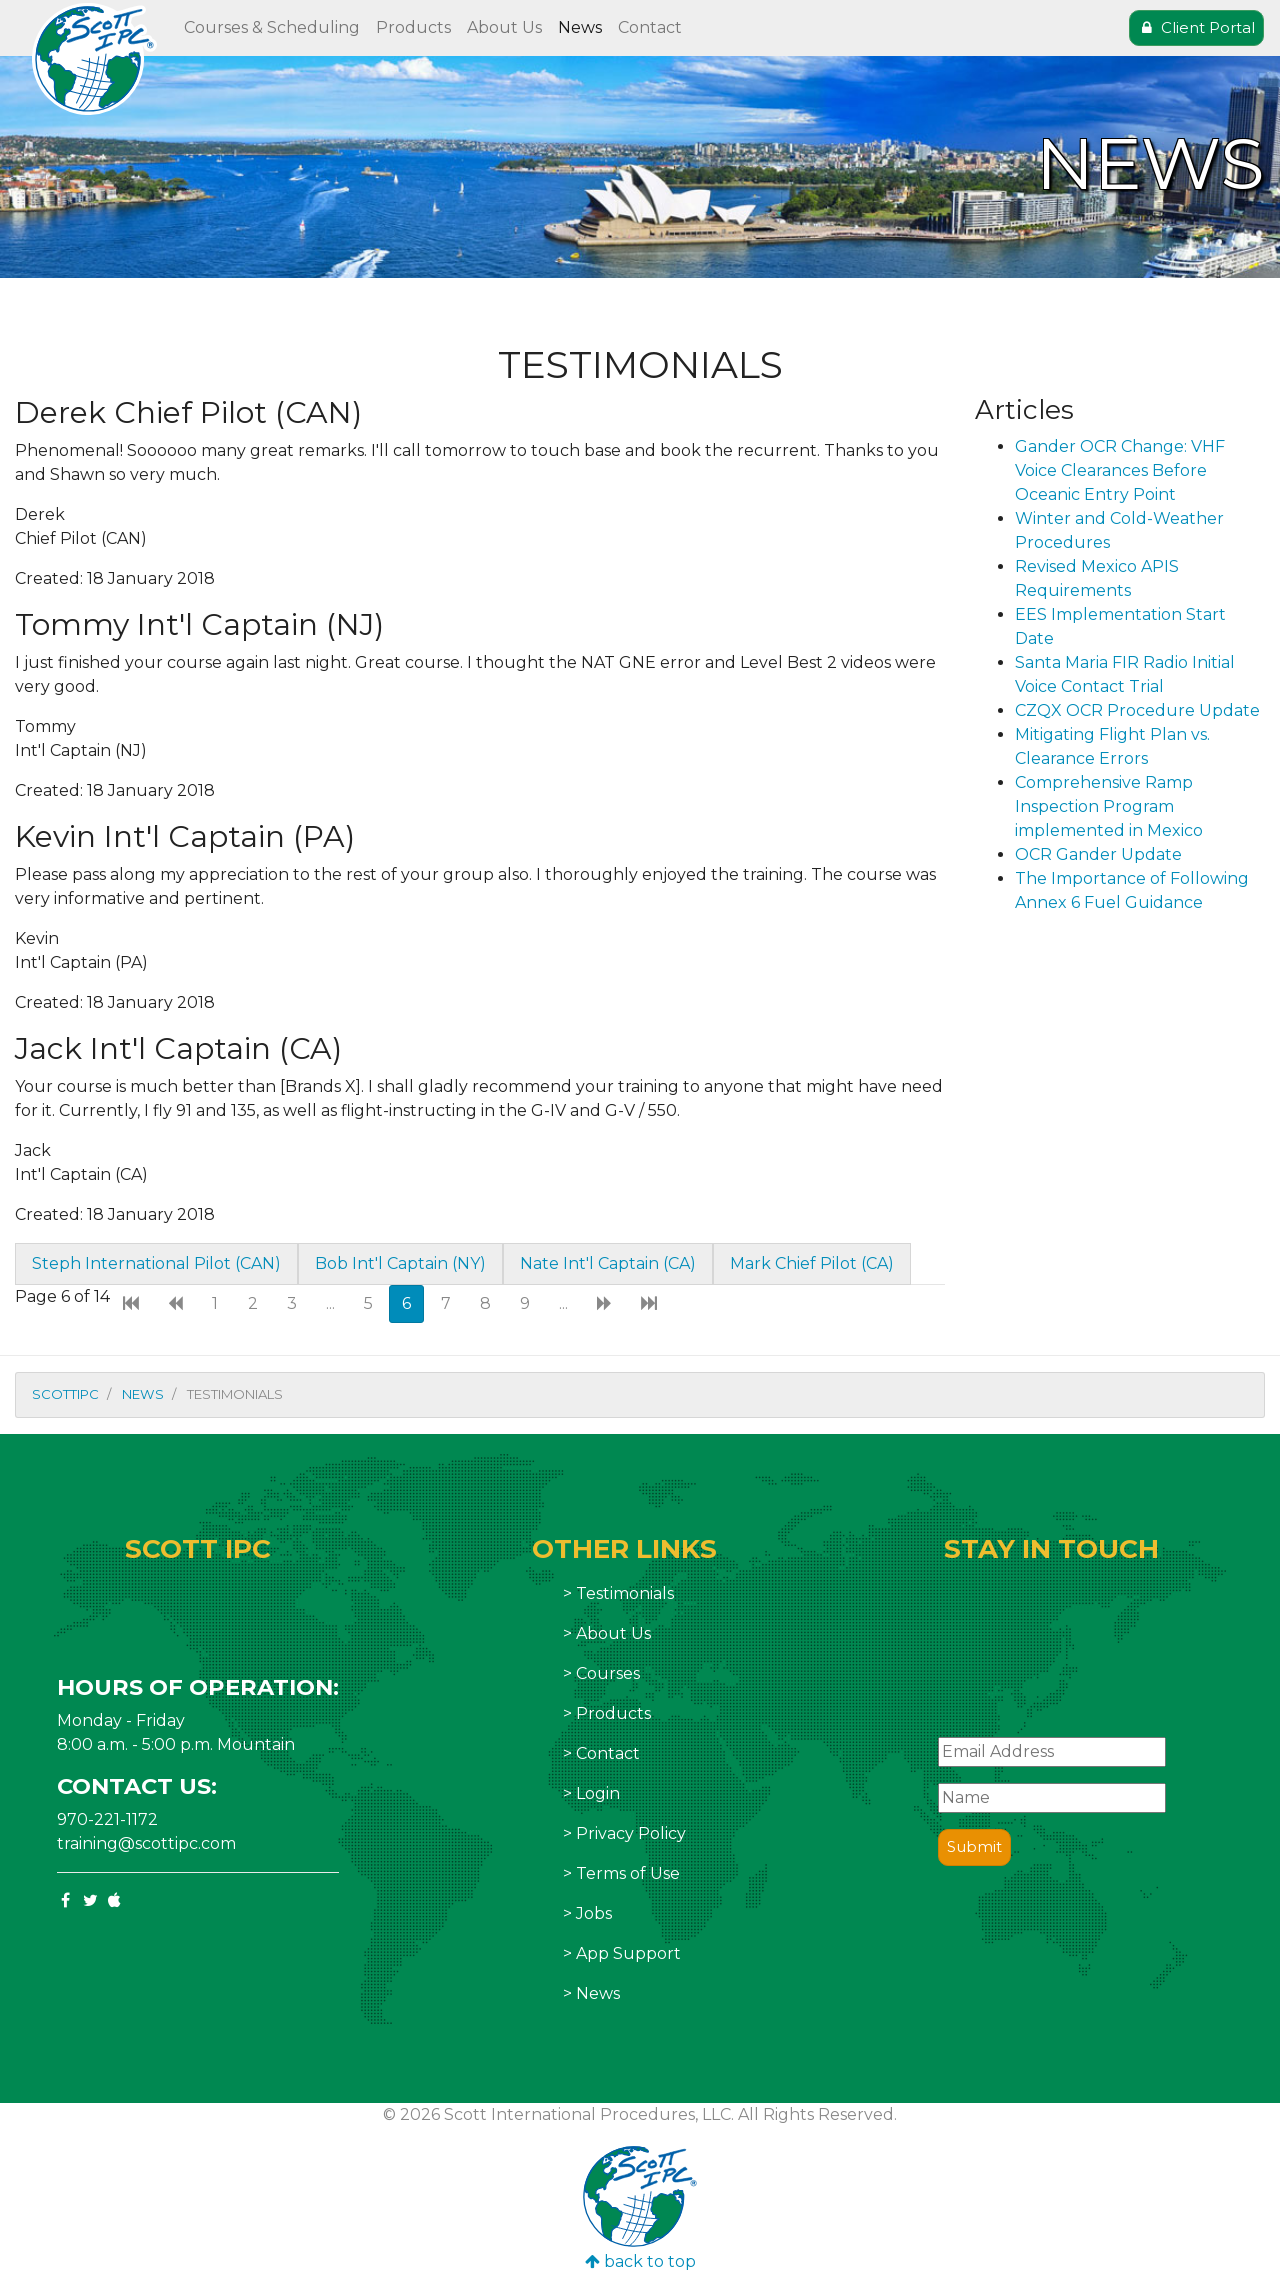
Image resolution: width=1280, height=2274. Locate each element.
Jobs (594, 1913)
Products (413, 27)
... (330, 1303)
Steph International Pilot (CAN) (156, 1263)
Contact (650, 27)
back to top (640, 2261)
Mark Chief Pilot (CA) (812, 1263)
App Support (628, 1953)
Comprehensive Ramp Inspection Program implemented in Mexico (1109, 806)
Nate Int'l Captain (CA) (608, 1263)
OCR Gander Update (1098, 854)
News (580, 27)
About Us (504, 27)
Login (598, 1793)
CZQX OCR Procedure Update (1137, 710)
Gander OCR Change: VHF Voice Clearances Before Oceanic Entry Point (1120, 470)
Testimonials (625, 1593)
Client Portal (1196, 27)
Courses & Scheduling (272, 27)
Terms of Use (628, 1873)
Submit (974, 1846)
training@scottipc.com (146, 1843)
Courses (608, 1673)
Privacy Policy (631, 1833)
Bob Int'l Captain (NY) (400, 1263)
